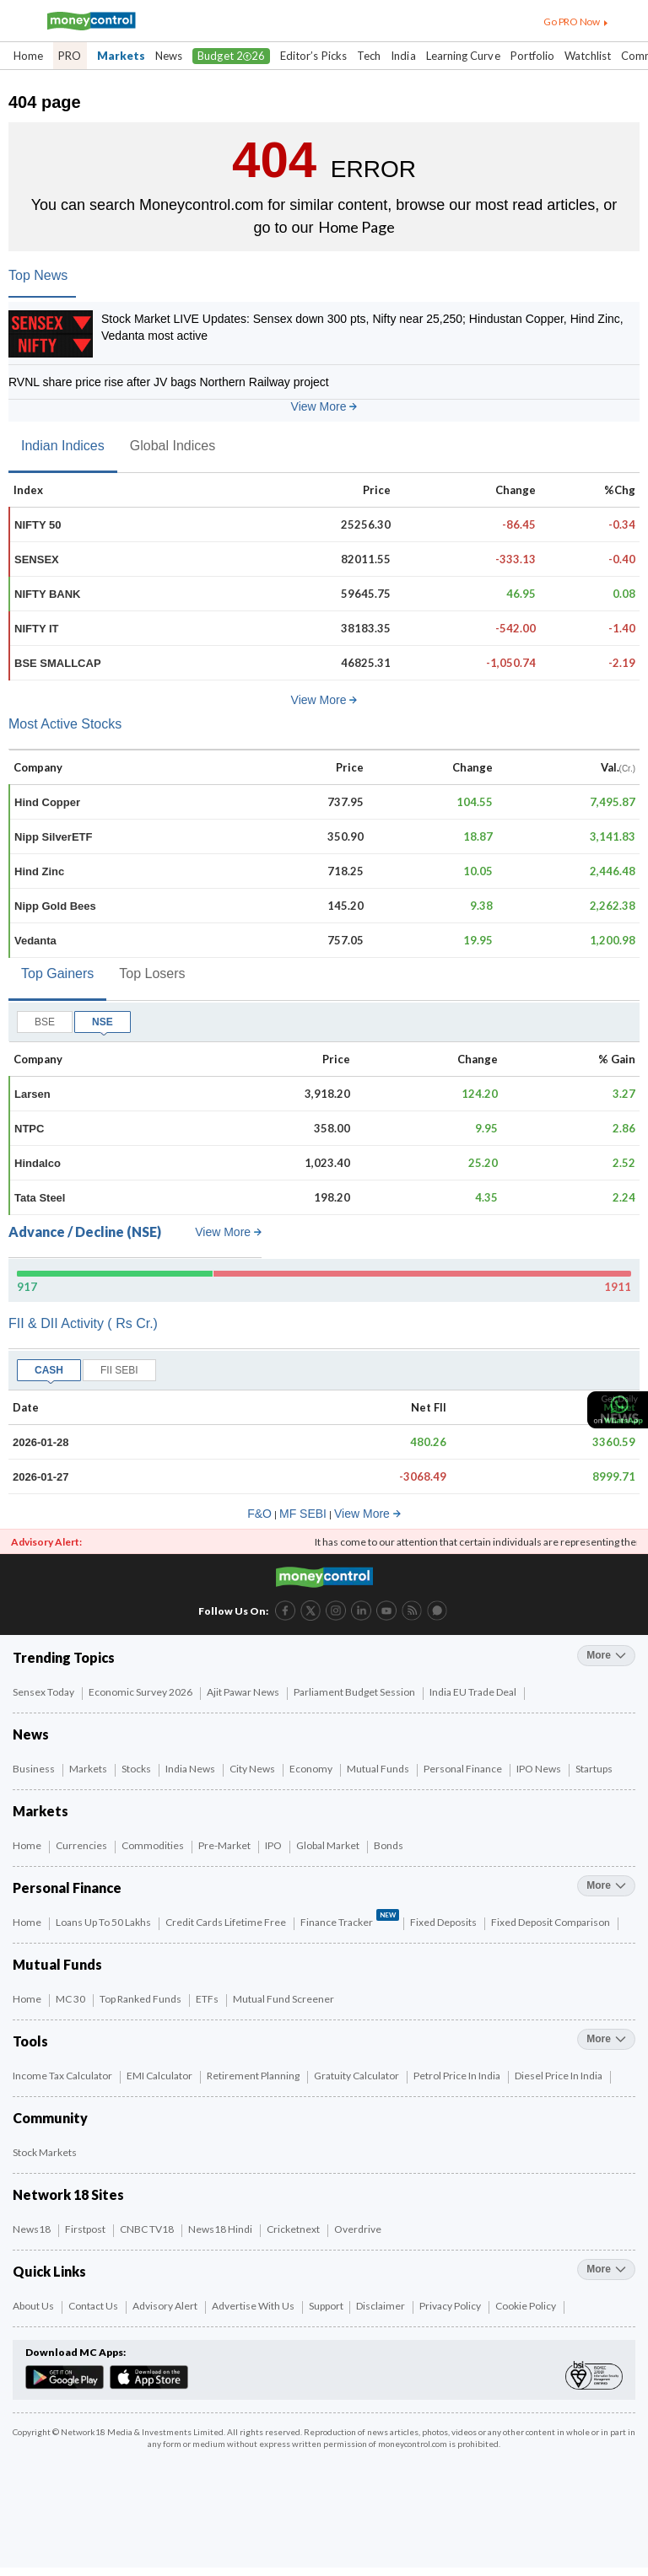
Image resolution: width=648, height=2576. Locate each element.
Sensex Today (44, 1692)
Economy (311, 1768)
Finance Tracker (349, 1920)
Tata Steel (39, 1197)
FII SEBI (119, 1370)
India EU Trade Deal (473, 1692)
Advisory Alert (165, 2305)
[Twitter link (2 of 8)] (310, 1609)
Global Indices (172, 445)
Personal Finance (464, 1768)
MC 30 (71, 1999)
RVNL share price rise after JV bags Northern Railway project (168, 382)
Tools (30, 2041)
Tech (369, 55)
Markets (121, 55)
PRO (69, 55)
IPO (274, 1845)
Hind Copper (47, 802)
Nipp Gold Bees (55, 906)
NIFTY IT (36, 628)
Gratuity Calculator (357, 2075)
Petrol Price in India (457, 2075)
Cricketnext (294, 2229)
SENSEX (36, 559)
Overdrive (358, 2229)
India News (191, 1768)
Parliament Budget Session (355, 1692)
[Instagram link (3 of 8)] (335, 1609)
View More (324, 406)
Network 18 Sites (68, 2194)
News (168, 55)
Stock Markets (45, 2152)
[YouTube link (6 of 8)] (386, 1609)
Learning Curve (463, 55)
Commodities (154, 1845)
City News (253, 1768)
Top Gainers (57, 973)
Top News (38, 275)
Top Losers (152, 973)
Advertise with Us (254, 2305)
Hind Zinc (39, 871)
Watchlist (587, 55)
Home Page (356, 227)
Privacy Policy (451, 2305)
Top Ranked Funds (141, 1999)
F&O (259, 1513)
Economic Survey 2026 (141, 1692)
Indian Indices (63, 445)
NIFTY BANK (47, 594)
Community (50, 2118)
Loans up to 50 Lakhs (104, 1922)
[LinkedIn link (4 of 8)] (361, 1609)
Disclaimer (381, 2305)
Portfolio (532, 55)
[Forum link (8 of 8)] (437, 1616)
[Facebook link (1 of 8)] (285, 1609)
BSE (45, 1022)
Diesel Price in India (559, 2075)
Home (28, 55)
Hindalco (37, 1163)
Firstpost (86, 2229)
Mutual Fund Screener (284, 1999)
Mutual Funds (379, 1768)
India (403, 55)
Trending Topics (64, 1657)
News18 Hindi (221, 2229)
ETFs (208, 1999)
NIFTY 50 (37, 525)
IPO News (539, 1768)
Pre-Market (225, 1845)
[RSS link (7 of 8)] (411, 1616)
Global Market (328, 1845)
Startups (594, 1768)
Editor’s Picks (313, 55)
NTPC (29, 1128)
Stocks (137, 1768)
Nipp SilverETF (53, 837)
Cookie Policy (526, 2305)
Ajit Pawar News (244, 1692)
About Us (34, 2305)
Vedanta (35, 940)
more (606, 1655)
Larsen (32, 1094)
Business (35, 1768)
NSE (102, 1022)
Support (326, 2305)
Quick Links (49, 2271)
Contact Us (94, 2305)
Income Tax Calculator (63, 2075)
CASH (49, 1370)
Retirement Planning (254, 2075)
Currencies (82, 1845)
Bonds (389, 1845)
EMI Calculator (160, 2075)
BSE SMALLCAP (57, 663)
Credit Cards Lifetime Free (226, 1922)
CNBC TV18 (148, 2229)
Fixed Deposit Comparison (551, 1922)
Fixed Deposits (444, 1922)
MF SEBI (303, 1513)
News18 (32, 2229)
